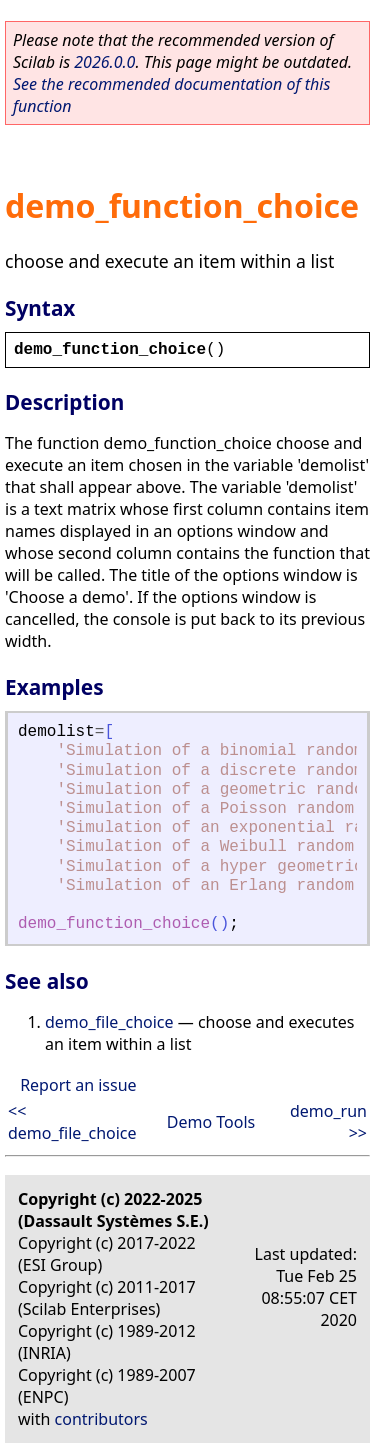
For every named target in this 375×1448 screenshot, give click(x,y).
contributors (101, 1419)
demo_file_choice (109, 1022)
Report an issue (78, 1085)
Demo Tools (211, 1122)
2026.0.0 (104, 62)
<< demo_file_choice (72, 1122)
